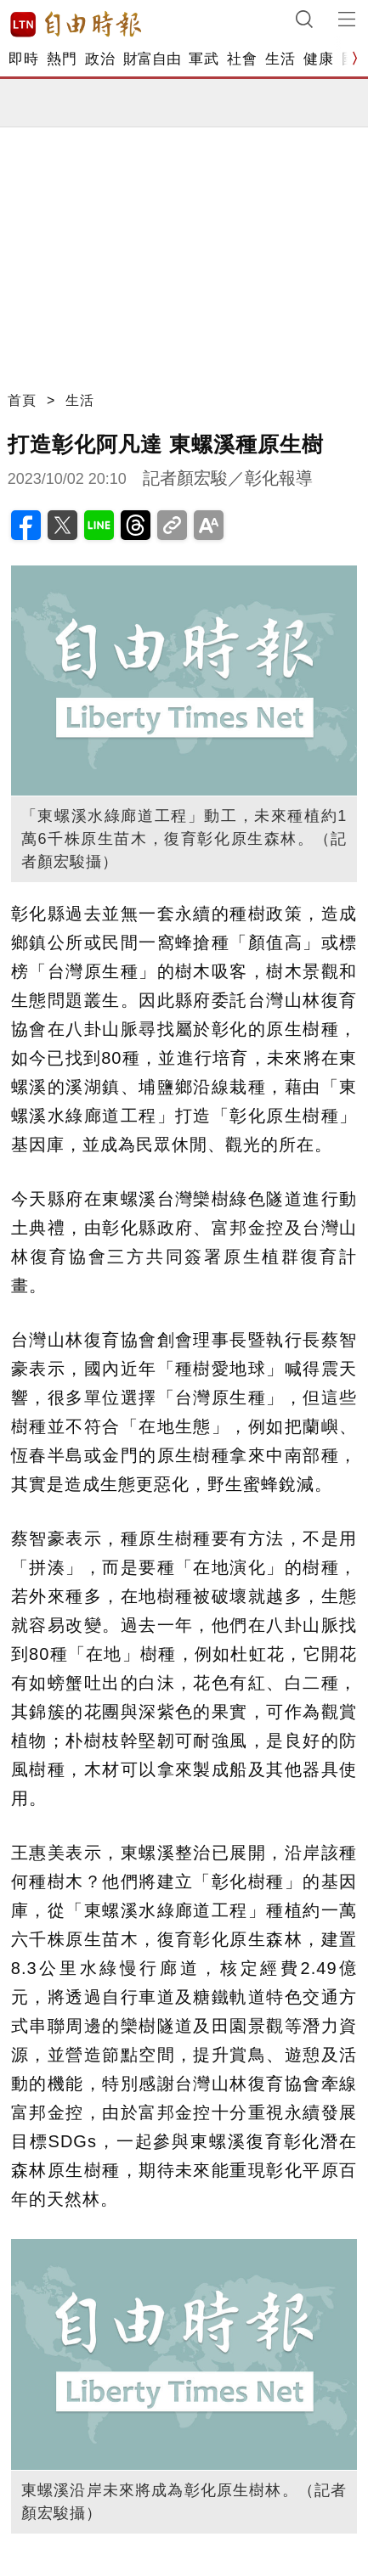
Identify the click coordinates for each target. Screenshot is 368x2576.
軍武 (203, 59)
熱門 (61, 59)
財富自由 (151, 59)
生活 (280, 59)
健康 (318, 59)
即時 (23, 59)
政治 (100, 59)
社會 (242, 59)
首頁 (22, 400)
